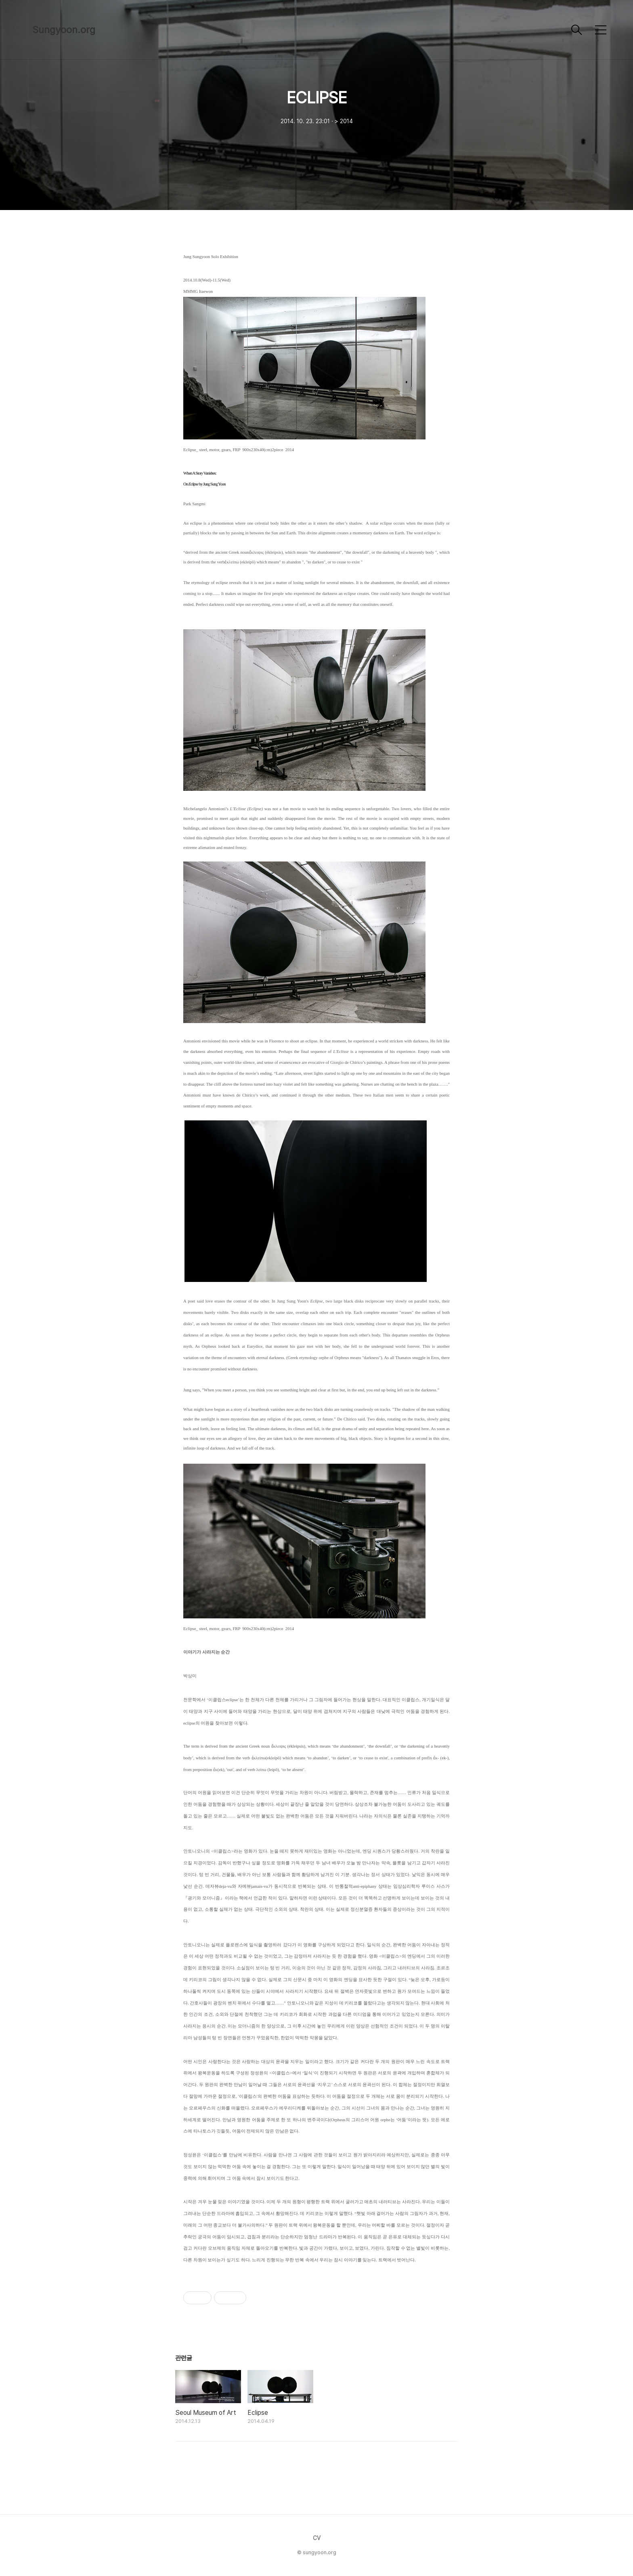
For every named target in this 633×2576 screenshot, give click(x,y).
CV (317, 2538)
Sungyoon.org (63, 30)
